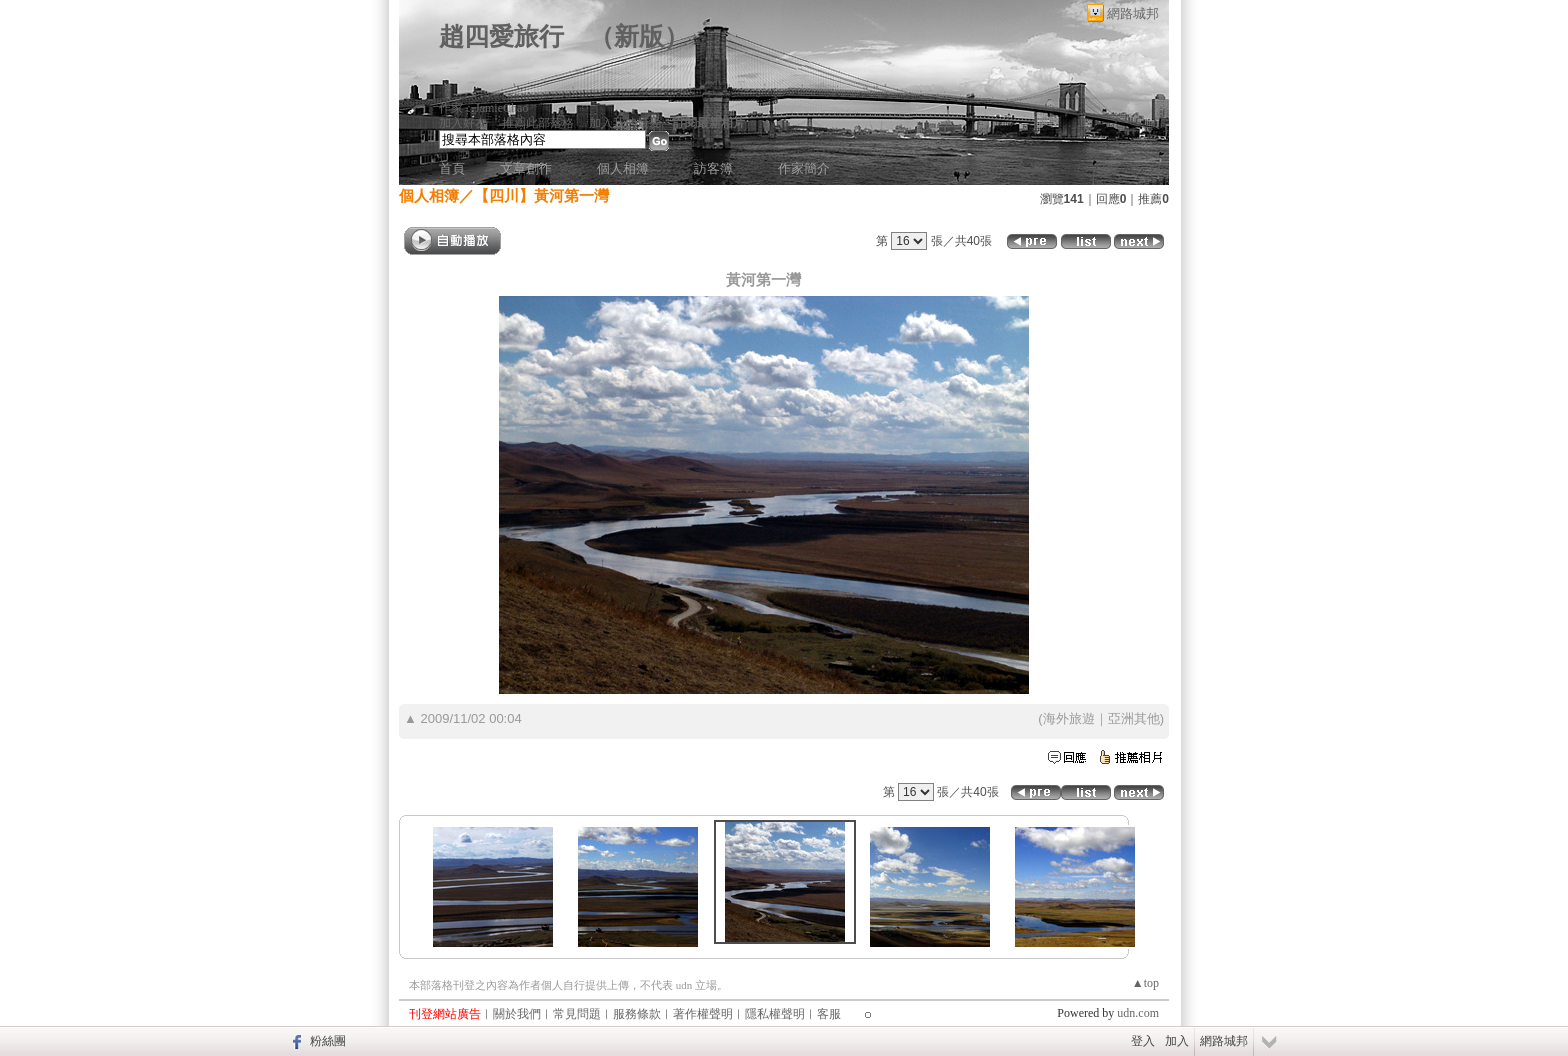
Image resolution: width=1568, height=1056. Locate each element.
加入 (1177, 1041)
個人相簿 (623, 168)
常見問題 (577, 1014)
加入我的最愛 (625, 123)
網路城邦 (1133, 13)
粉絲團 (328, 1041)
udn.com (1138, 1013)
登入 (1143, 1041)
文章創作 (526, 168)
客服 (829, 1014)
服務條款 (637, 1014)
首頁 (452, 168)
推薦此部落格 (538, 123)
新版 (639, 36)
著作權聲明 (703, 1014)
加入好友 (463, 123)
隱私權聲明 (775, 1014)
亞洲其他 (1134, 718)
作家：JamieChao (483, 108)
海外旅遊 (1069, 718)
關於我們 (517, 1014)
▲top (1145, 983)
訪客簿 (713, 168)
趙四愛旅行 (501, 36)
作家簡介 (804, 168)
